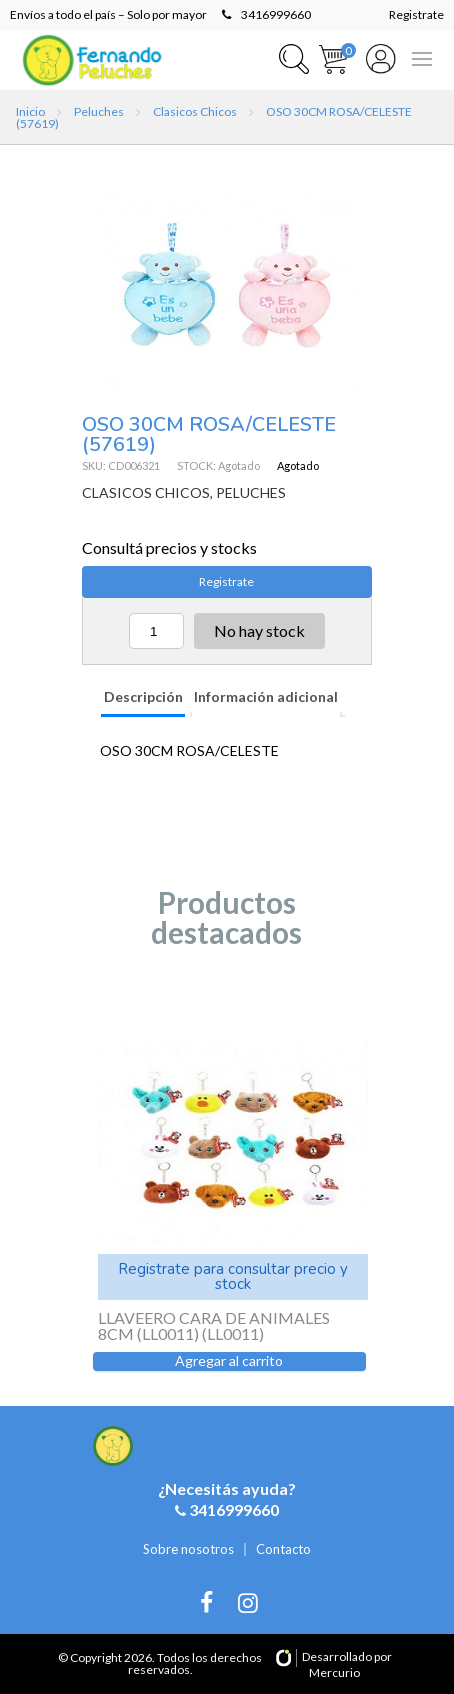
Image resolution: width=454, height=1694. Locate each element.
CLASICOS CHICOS (146, 492)
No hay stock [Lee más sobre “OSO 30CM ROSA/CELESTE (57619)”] (259, 630)
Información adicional (266, 696)
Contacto (283, 1549)
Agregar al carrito (229, 1360)
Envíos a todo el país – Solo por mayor (108, 14)
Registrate (416, 14)
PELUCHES (251, 492)
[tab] (142, 698)
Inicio (30, 111)
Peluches (99, 111)
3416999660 (266, 14)
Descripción (143, 696)
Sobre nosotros (188, 1549)
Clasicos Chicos (195, 111)
